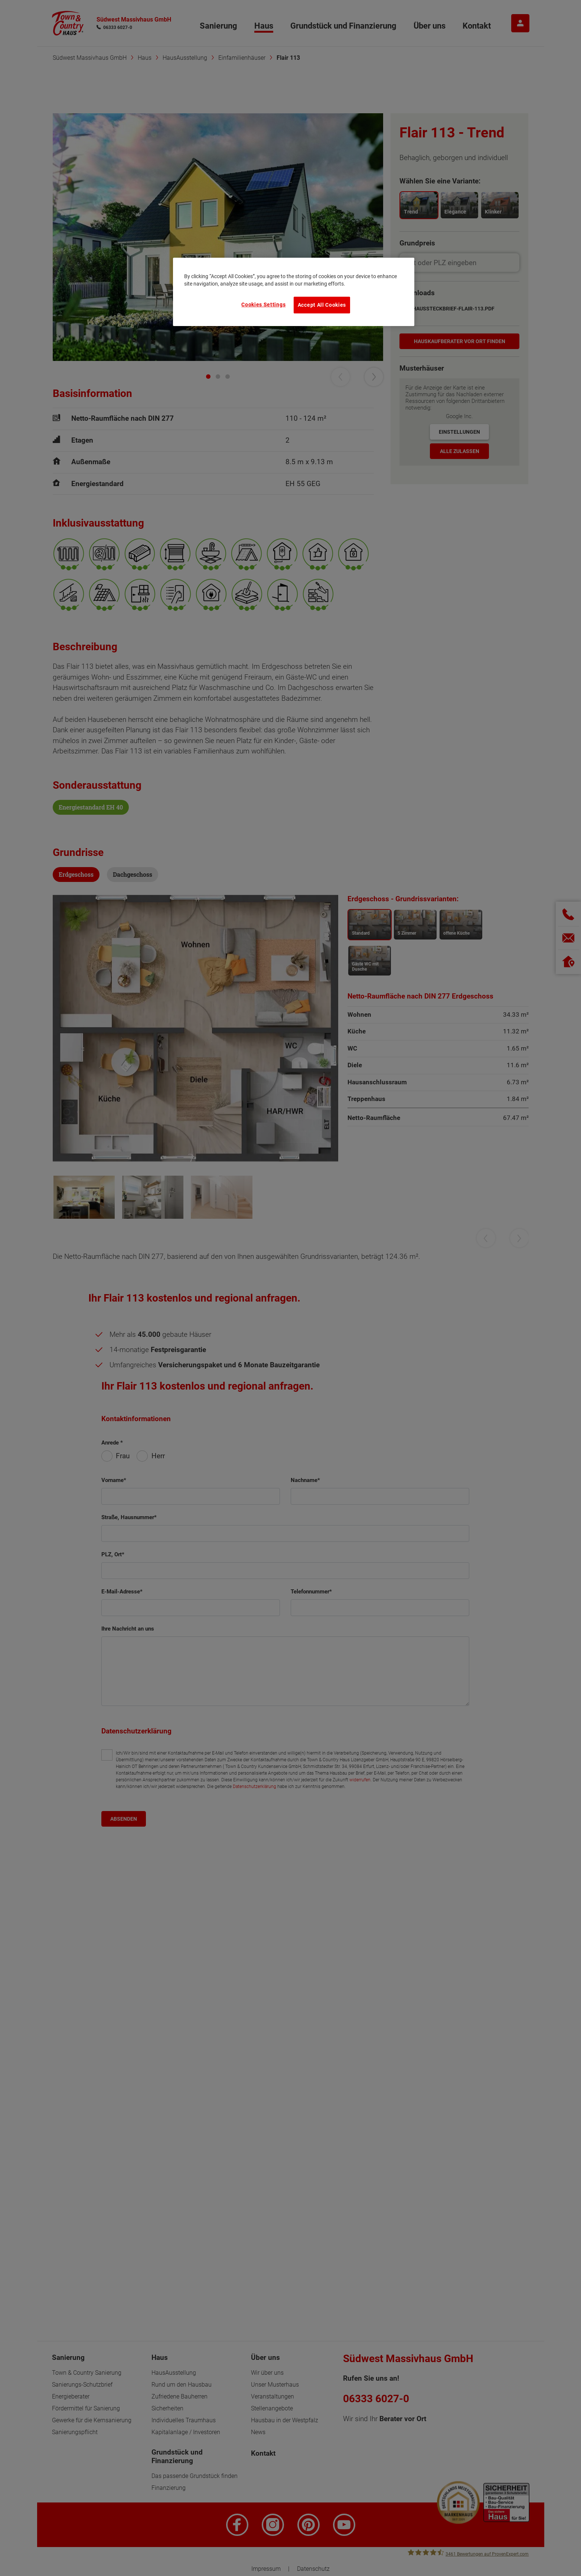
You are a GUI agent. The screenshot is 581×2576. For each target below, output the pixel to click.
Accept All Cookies (322, 305)
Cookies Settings (263, 304)
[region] (293, 292)
